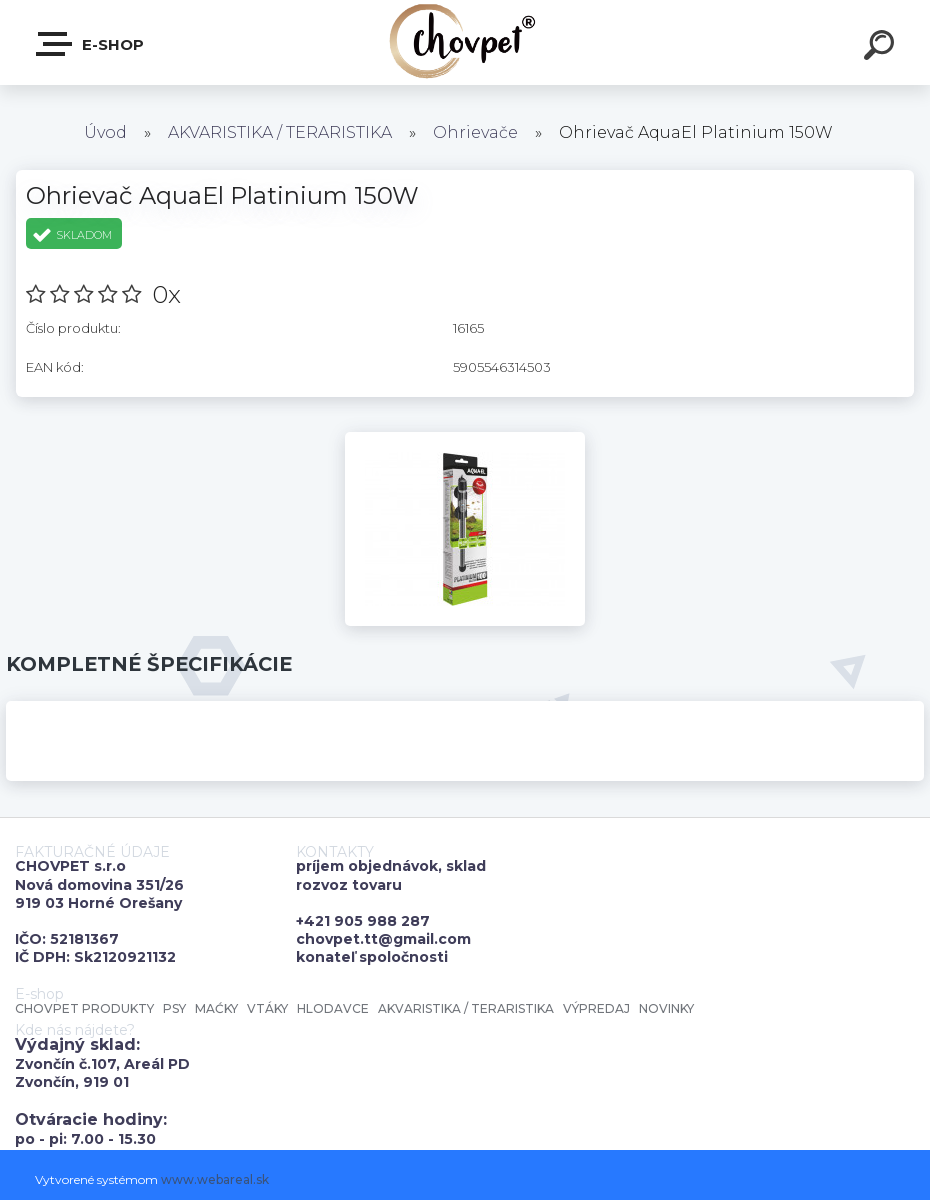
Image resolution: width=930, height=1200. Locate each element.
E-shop (91, 44)
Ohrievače (475, 132)
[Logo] (465, 42)
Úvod (105, 132)
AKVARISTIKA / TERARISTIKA (280, 132)
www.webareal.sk (215, 1179)
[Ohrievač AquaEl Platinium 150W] (465, 439)
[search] (882, 48)
